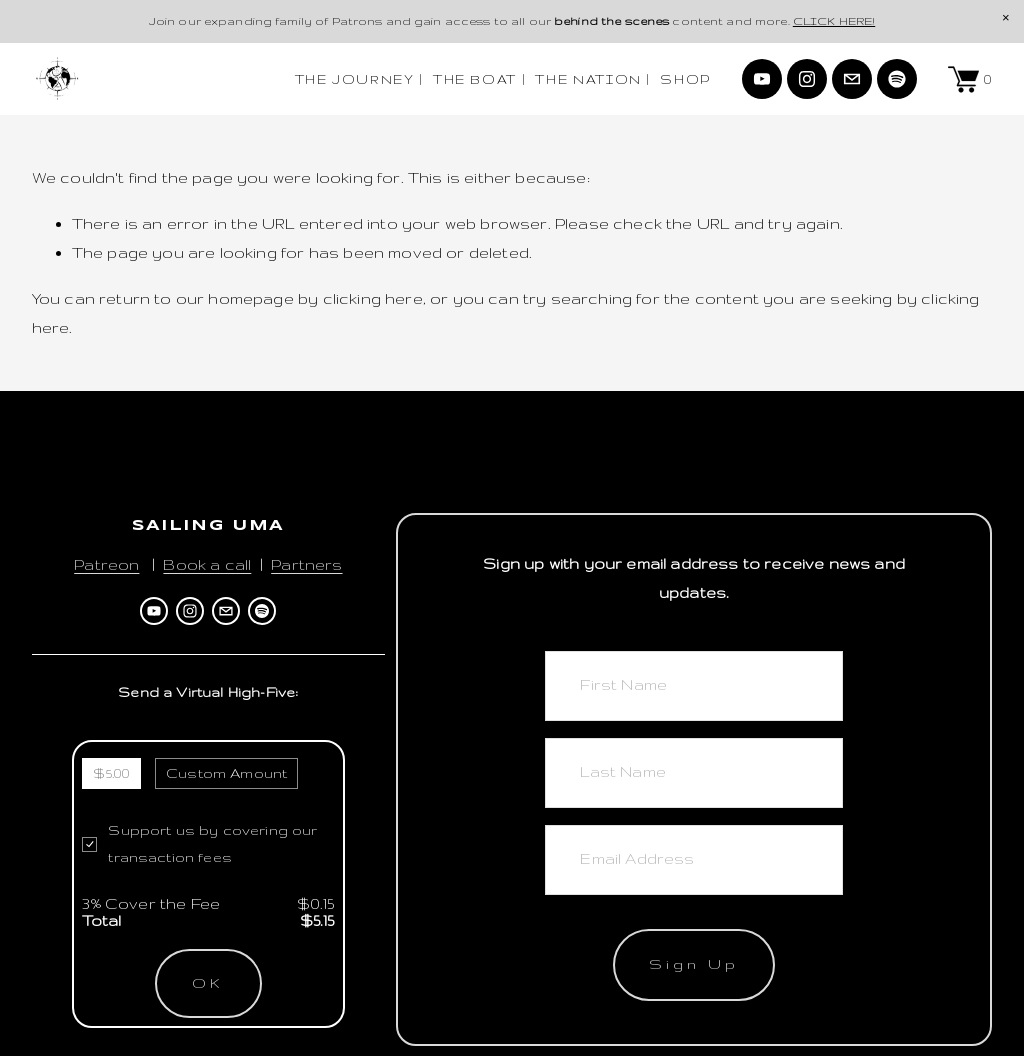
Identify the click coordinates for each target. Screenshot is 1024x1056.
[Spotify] (897, 79)
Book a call (207, 564)
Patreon (106, 564)
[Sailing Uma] (762, 79)
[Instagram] (807, 79)
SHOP (685, 79)
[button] (1006, 18)
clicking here (373, 298)
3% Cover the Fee (151, 903)
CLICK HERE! (834, 21)
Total (101, 920)
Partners (306, 564)
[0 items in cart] (970, 79)
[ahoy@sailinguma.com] (852, 79)
